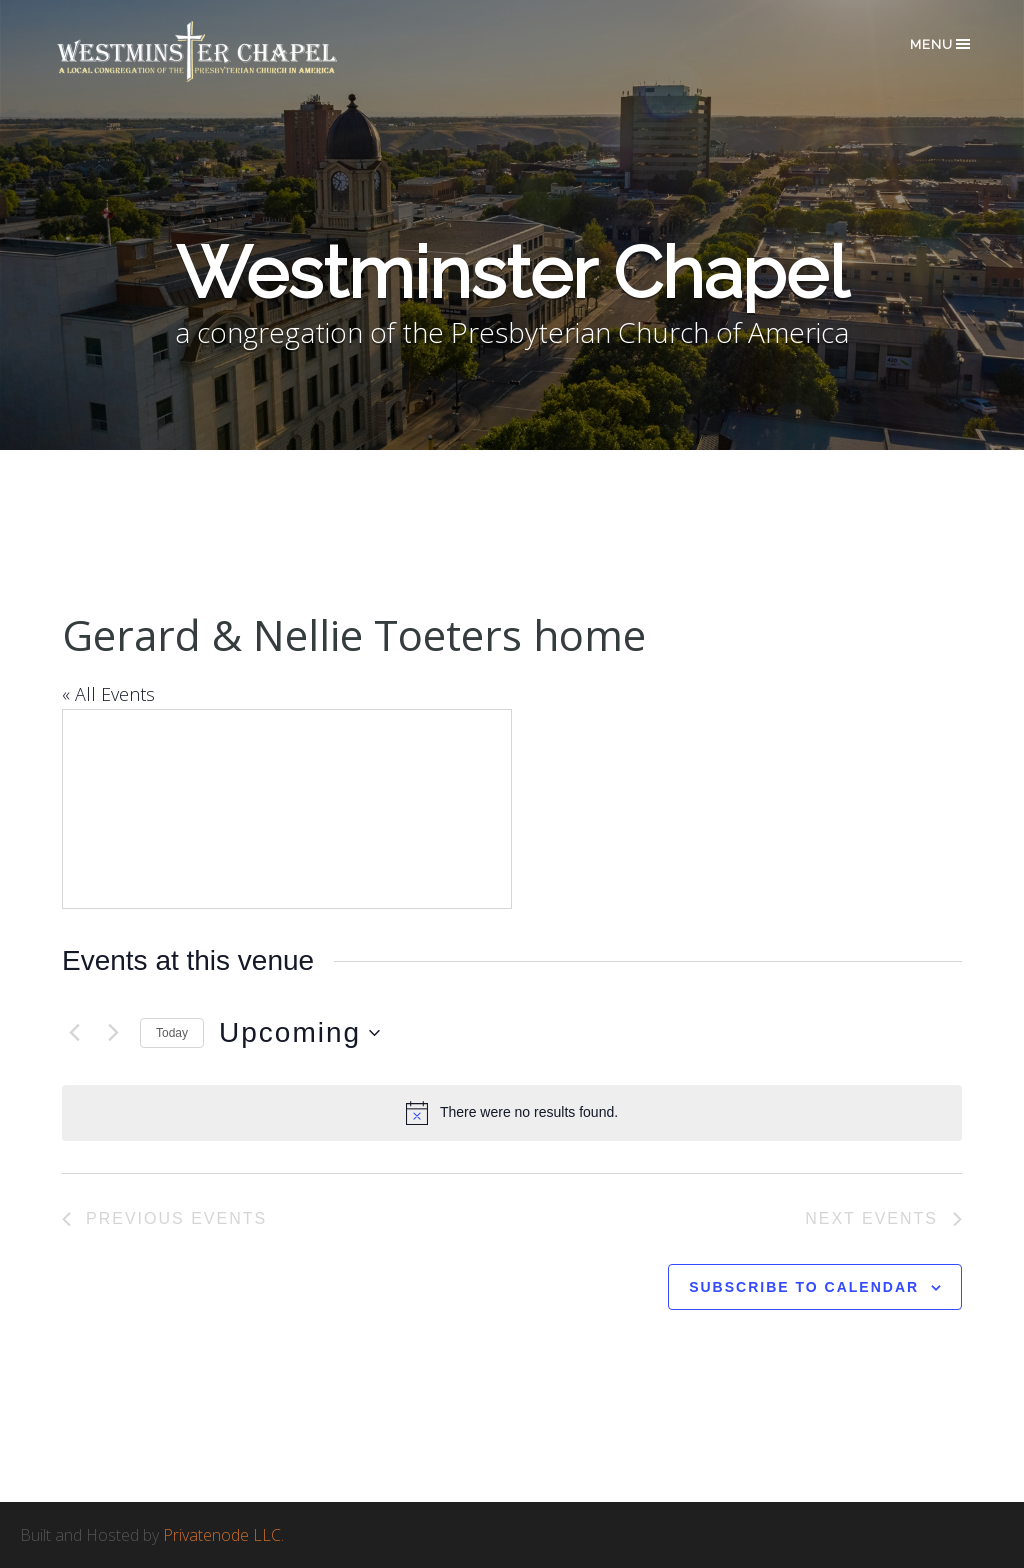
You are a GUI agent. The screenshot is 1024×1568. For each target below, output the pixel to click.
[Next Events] (113, 1033)
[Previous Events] (74, 1033)
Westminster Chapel (226, 51)
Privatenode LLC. (223, 1535)
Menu (941, 44)
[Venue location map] (287, 809)
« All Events (108, 694)
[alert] (512, 1113)
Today (172, 1033)
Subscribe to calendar (804, 1287)
